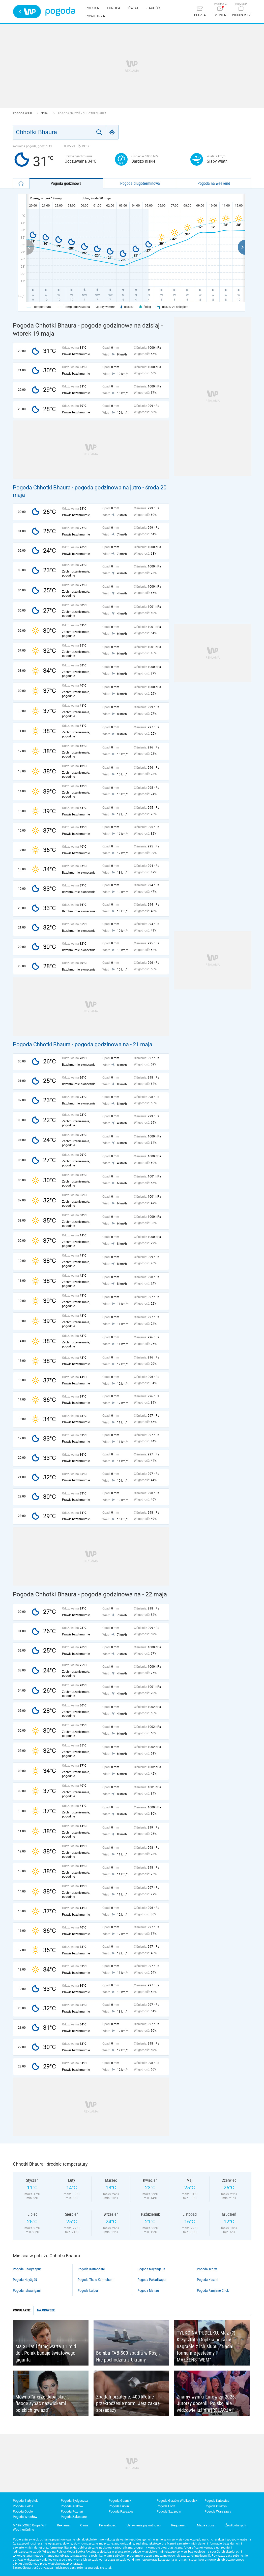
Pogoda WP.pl (23, 113)
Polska (92, 8)
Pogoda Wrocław (25, 2517)
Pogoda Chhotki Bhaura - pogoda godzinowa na (71, 1044)
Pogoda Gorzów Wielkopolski (177, 2500)
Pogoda (60, 11)
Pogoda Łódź (166, 2506)
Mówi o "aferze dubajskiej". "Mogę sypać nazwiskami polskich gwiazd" (42, 2403)
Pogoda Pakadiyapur (151, 2280)
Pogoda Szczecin (169, 2511)
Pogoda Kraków (72, 2506)
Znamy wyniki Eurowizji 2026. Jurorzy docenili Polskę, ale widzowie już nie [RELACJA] (206, 2403)
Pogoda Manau (148, 2290)
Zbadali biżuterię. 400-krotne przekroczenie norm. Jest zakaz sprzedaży (128, 2403)
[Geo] (112, 132)
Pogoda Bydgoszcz (74, 2500)
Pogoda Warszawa (217, 2511)
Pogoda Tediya (207, 2269)
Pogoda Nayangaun (151, 2269)
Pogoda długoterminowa (140, 183)
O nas (84, 2525)
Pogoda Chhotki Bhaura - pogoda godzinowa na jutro (77, 487)
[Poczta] (200, 12)
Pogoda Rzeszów (121, 2511)
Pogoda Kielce (23, 2506)
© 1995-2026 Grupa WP (29, 2525)
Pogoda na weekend (213, 183)
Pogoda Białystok (25, 2500)
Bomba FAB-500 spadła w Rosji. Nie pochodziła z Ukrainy (128, 2356)
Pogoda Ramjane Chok (213, 2290)
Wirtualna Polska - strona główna (27, 11)
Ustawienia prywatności (144, 2525)
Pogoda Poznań (72, 2511)
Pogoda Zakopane (74, 2517)
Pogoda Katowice (216, 2500)
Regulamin (178, 2525)
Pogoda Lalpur (88, 2290)
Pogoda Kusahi (207, 2280)
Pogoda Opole (23, 2511)
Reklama (63, 2525)
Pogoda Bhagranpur (27, 2269)
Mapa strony (206, 2525)
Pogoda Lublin (119, 2506)
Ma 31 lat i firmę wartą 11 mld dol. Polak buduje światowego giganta (45, 2353)
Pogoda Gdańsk (120, 2500)
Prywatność (107, 2525)
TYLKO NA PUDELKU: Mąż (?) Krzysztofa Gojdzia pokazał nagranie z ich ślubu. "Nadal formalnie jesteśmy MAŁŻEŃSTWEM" (206, 2346)
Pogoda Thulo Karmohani (95, 2280)
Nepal (45, 113)
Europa (113, 8)
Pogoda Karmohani (91, 2269)
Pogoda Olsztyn (215, 2506)
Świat (133, 8)
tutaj (108, 2567)
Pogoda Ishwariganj (27, 2290)
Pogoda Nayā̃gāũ (25, 2280)
